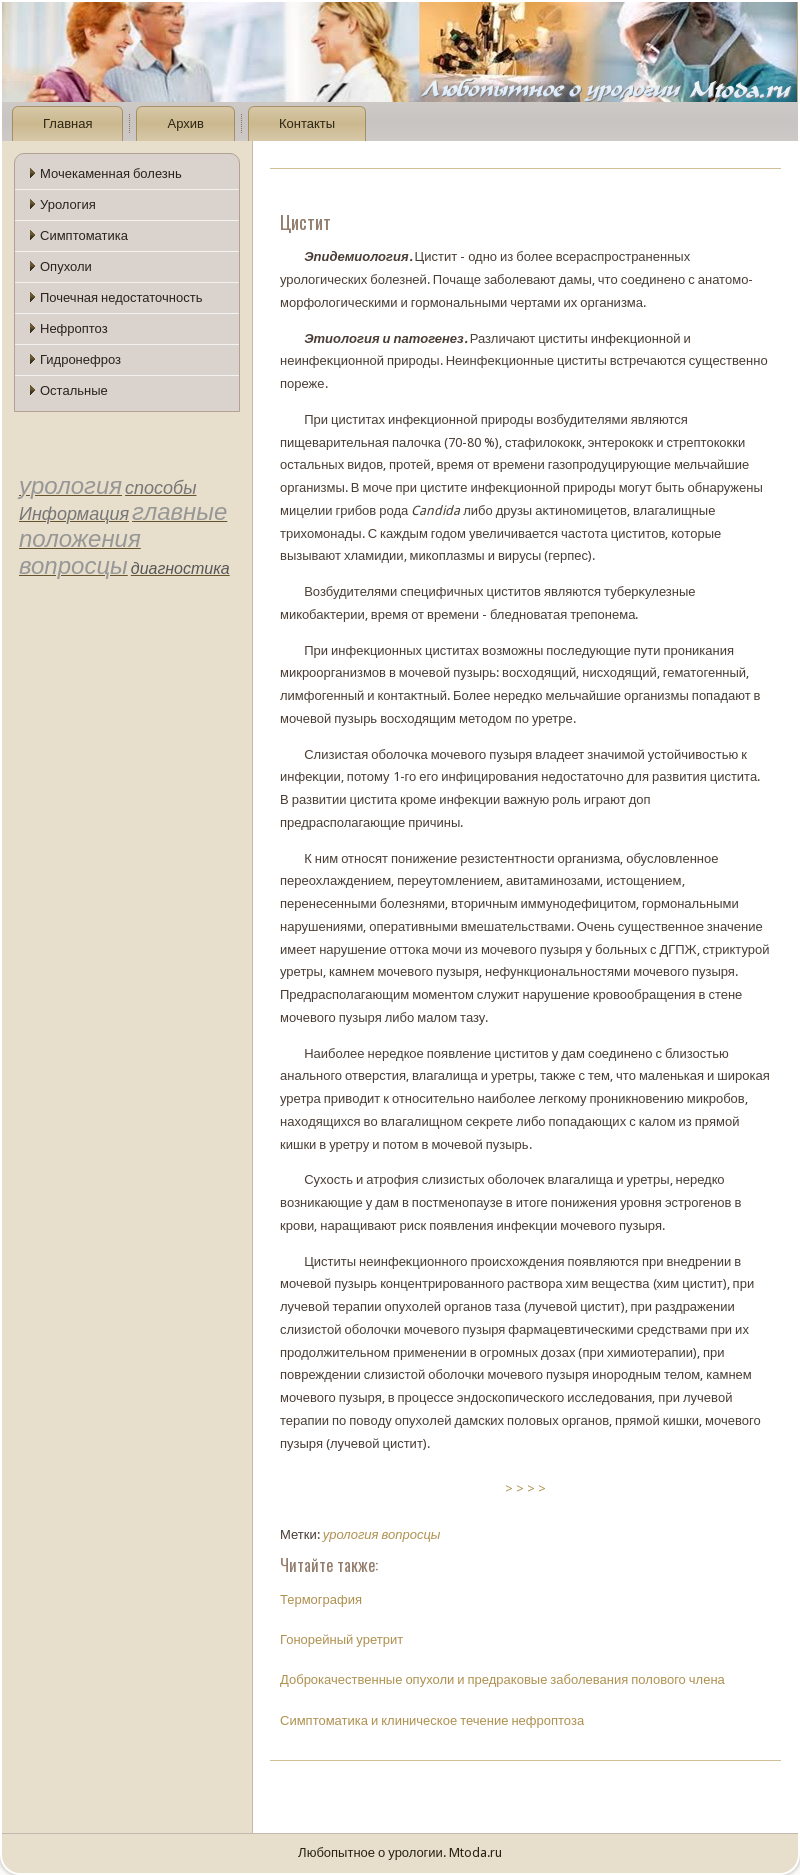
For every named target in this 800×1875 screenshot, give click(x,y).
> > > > (525, 1488)
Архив (185, 123)
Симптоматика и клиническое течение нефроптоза (432, 1720)
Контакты (307, 123)
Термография (321, 1599)
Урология (68, 204)
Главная (67, 123)
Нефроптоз (74, 328)
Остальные (74, 390)
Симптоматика (84, 235)
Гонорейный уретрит (341, 1639)
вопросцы (411, 1534)
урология (351, 1534)
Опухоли (66, 266)
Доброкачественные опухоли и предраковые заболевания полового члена (502, 1679)
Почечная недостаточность (121, 297)
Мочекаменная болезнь (111, 173)
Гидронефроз (80, 359)
